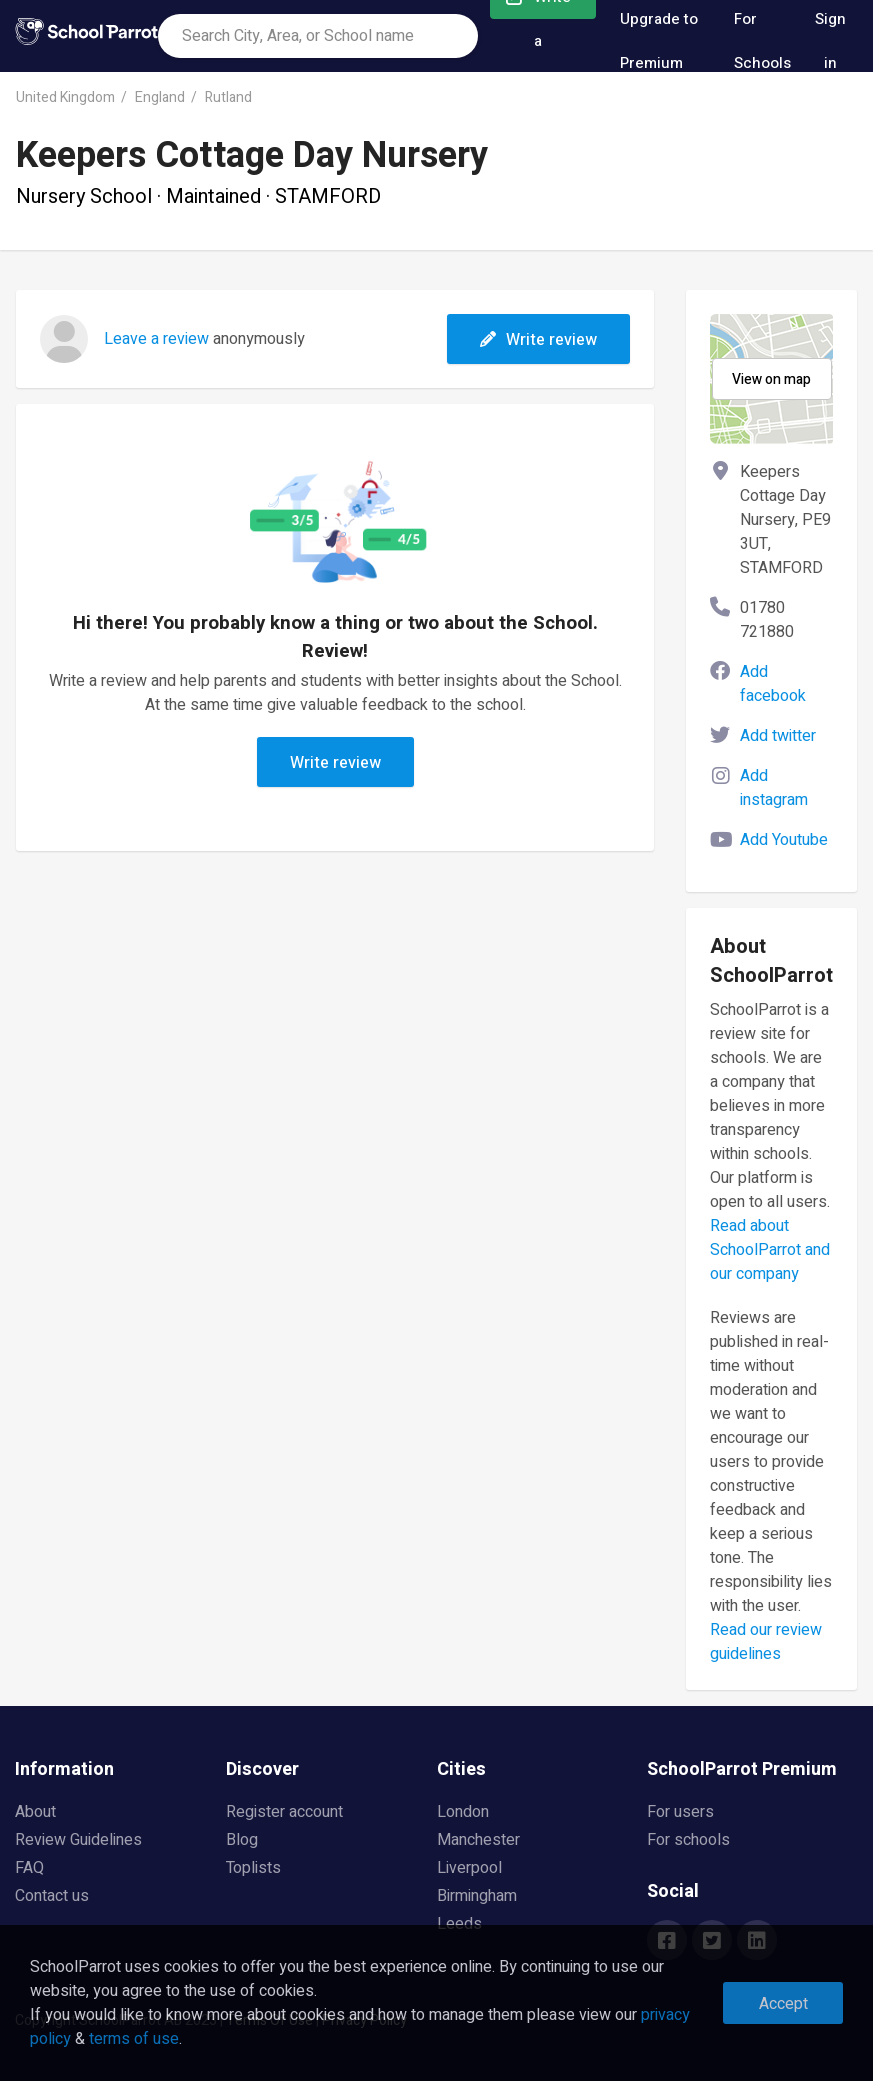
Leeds (459, 1924)
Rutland (228, 97)
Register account (284, 1812)
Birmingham (477, 1896)
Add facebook (773, 684)
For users (680, 1812)
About (35, 1812)
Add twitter (778, 736)
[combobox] (318, 36)
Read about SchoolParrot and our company (770, 1250)
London (463, 1812)
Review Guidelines (78, 1840)
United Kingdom (65, 97)
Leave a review (156, 339)
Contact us (52, 1896)
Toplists (253, 1868)
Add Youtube (784, 840)
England (160, 97)
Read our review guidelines (766, 1642)
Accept (783, 2004)
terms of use (134, 2039)
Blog (242, 1840)
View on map (771, 379)
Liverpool (469, 1868)
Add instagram (774, 788)
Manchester (478, 1840)
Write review (538, 340)
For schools (688, 1840)
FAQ (29, 1868)
